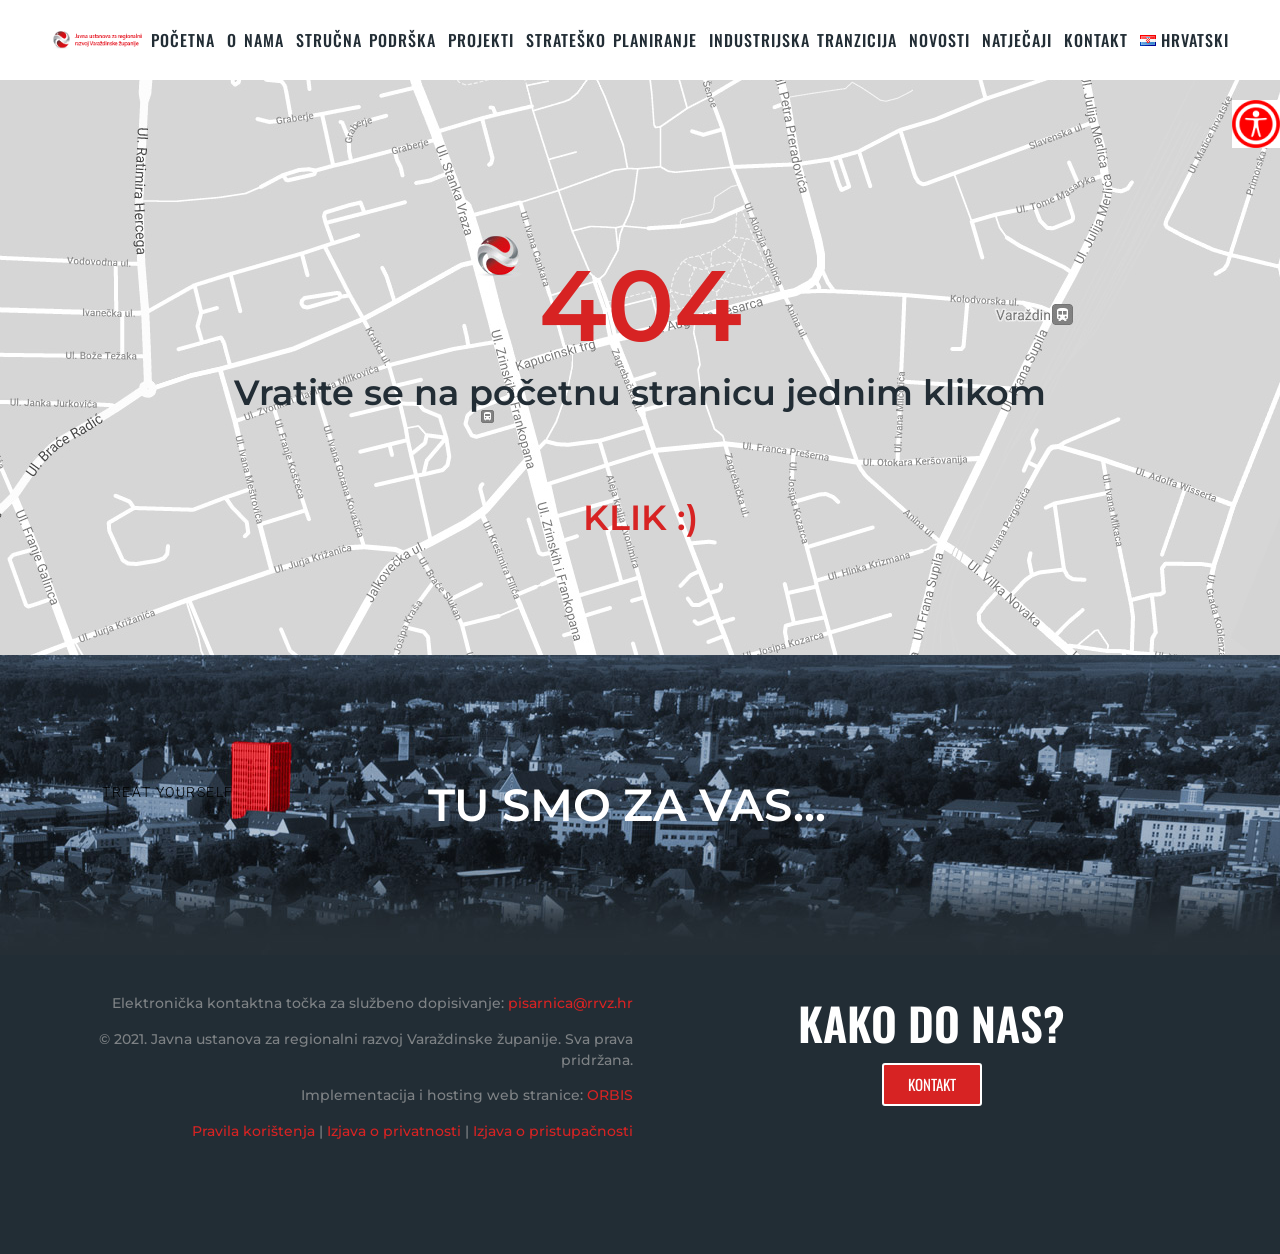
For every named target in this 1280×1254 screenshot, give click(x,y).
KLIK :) (640, 517)
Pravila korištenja (253, 1131)
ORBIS (610, 1095)
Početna (183, 40)
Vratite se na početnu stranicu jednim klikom (640, 392)
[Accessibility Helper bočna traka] (1256, 124)
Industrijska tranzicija (803, 40)
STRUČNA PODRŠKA (366, 40)
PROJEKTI (481, 40)
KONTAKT (1096, 40)
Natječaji (1017, 40)
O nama (255, 40)
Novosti (939, 40)
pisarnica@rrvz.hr (570, 1003)
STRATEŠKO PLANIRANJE (611, 40)
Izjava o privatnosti (394, 1131)
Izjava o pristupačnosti (553, 1131)
